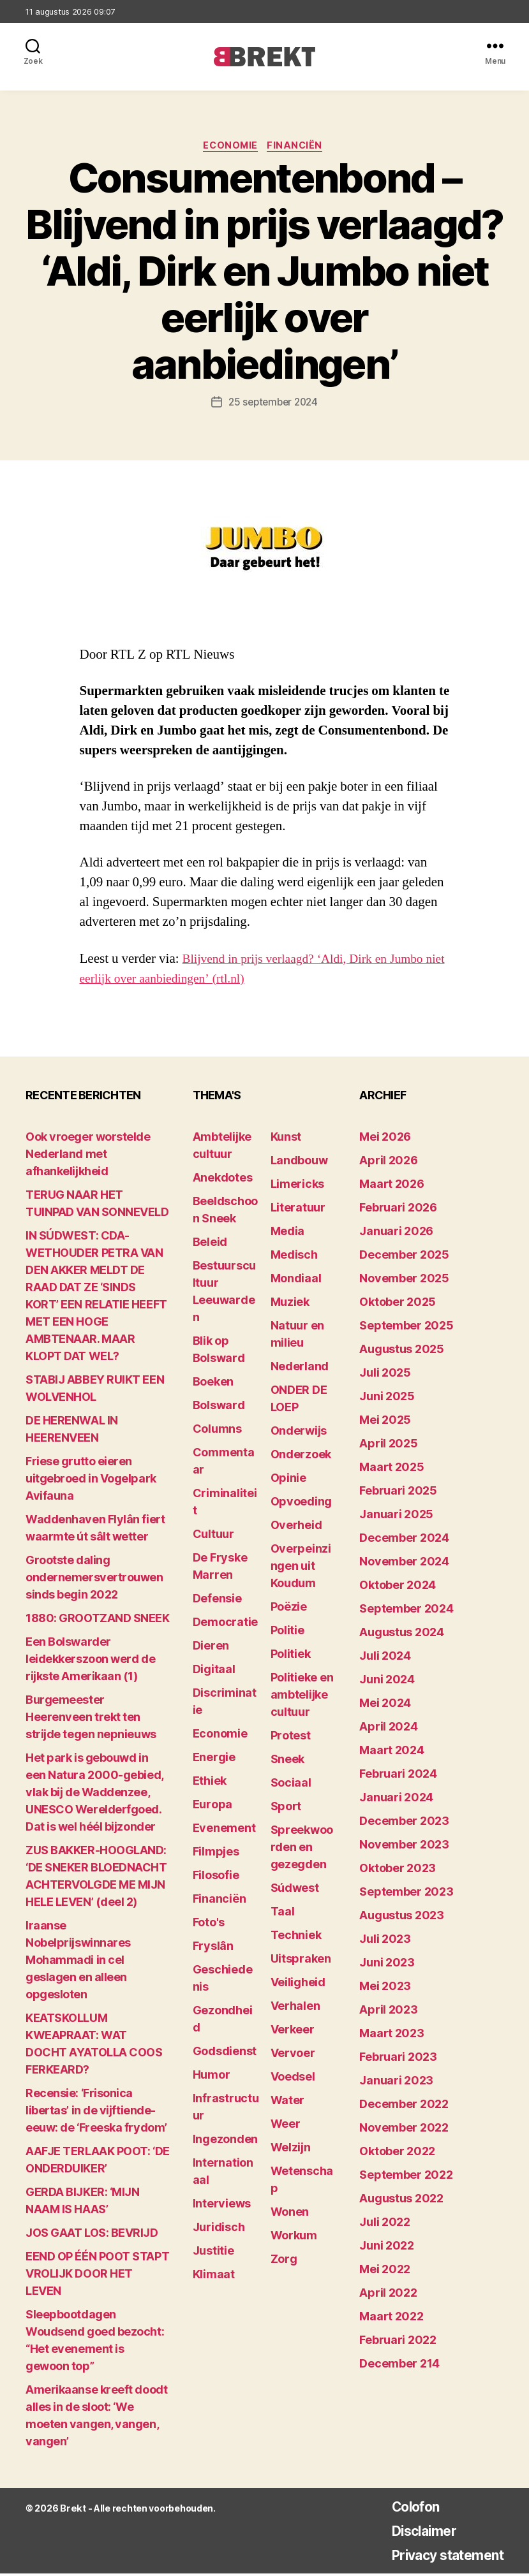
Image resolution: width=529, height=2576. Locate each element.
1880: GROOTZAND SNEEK (98, 1620)
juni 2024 (387, 1681)
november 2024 (404, 1563)
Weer (286, 2126)
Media (288, 1233)
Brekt (72, 2510)
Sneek (288, 1761)
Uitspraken (301, 1961)
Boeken (213, 1384)
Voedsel (293, 2079)
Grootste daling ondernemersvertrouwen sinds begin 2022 (94, 1580)
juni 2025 (387, 1398)
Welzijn (291, 2149)
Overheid (296, 1527)
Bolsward (219, 1407)
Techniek (296, 1937)
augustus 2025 (401, 1351)
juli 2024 (385, 1658)
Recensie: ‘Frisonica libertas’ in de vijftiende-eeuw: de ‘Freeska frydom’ (96, 2113)
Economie (230, 147)
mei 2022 (384, 2271)
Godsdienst (225, 2053)
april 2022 (388, 2295)
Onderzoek (301, 1456)
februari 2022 (397, 2342)
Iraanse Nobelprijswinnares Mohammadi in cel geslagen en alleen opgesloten (78, 1962)
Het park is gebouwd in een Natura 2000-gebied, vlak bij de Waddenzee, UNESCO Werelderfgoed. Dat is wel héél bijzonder (94, 1794)
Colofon (400, 2508)
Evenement (224, 1830)
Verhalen (295, 2008)
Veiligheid (298, 1984)
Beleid (210, 1244)
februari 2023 (398, 2059)
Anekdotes (223, 1180)
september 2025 (406, 1328)
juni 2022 (386, 2248)
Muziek (290, 1304)
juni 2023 (387, 1965)
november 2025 (404, 1280)
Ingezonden (225, 2141)
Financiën (299, 147)
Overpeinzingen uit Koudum (301, 1568)
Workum (294, 2237)
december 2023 (404, 1823)
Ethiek (210, 1783)
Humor (211, 2077)
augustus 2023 (401, 1917)
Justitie (213, 2253)
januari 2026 (396, 1233)
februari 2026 (398, 1210)
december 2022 (404, 2106)
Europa (212, 1806)
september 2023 (406, 1894)
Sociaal (291, 1785)
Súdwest (295, 1890)
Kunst (286, 1139)
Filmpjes (216, 1854)
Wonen (290, 2214)
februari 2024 (398, 1776)
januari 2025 (396, 1516)
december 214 (399, 2366)
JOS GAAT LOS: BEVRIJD (92, 2235)
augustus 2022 (401, 2200)
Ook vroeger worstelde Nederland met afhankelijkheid (88, 1156)
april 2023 (388, 2012)
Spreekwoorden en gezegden (302, 1849)
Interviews (222, 2206)
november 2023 (404, 1847)
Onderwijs (299, 1433)
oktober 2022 (397, 2153)
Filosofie (216, 1877)
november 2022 (404, 2130)
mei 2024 (385, 1705)
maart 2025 (391, 1469)
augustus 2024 (401, 1634)
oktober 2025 (397, 1304)
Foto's (209, 1924)
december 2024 (404, 1540)
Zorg (284, 2261)
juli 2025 (385, 1375)
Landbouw (299, 1162)
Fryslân (213, 1948)
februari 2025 (398, 1493)
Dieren (211, 1648)
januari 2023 (396, 2082)
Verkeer (293, 2031)
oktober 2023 (397, 1870)
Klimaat (214, 2276)
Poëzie (289, 1609)
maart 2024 (391, 1752)
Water (288, 2102)
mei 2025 (385, 1422)
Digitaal (214, 1671)
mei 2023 (385, 1988)
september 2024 (406, 1611)
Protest (291, 1738)
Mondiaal (296, 1280)
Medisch (294, 1257)
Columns (217, 1431)
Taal (283, 1914)
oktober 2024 (397, 1587)
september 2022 (405, 2177)
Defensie (217, 1600)
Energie (214, 1759)
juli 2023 (385, 1941)
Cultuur (213, 1536)
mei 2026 (385, 1139)
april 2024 (388, 1729)
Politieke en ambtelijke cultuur (302, 1697)
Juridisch (219, 2229)
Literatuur (298, 1210)
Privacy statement (437, 2557)
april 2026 (388, 1162)
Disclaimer (409, 2533)
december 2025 (404, 1257)
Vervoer (293, 2055)
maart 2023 (391, 2035)
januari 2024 (396, 1799)
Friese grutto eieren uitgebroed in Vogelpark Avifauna (91, 1481)
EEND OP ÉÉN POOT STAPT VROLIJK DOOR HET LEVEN (97, 2276)
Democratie (225, 1624)
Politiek (291, 1656)
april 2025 (388, 1446)
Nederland (300, 1368)
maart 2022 (391, 2318)
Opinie (288, 1480)
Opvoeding (301, 1504)
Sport (286, 1808)
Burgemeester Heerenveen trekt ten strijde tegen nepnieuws (91, 1719)
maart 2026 (391, 1186)
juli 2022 (384, 2224)
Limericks (298, 1186)
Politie (287, 1632)
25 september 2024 (273, 403)
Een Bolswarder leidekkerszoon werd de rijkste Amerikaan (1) (90, 1661)
